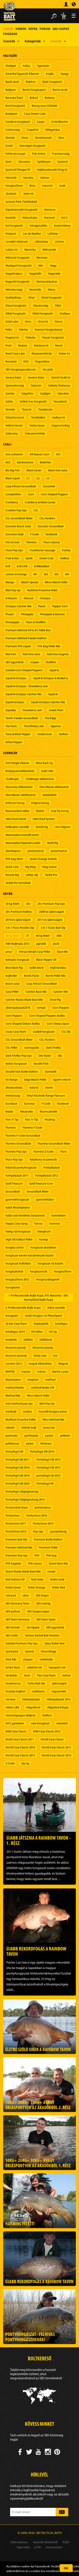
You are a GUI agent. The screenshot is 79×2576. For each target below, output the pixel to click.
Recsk (58, 345)
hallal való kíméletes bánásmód (25, 1215)
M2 (46, 574)
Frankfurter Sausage (42, 550)
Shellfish (51, 662)
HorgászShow (14, 185)
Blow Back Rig (14, 967)
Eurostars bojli (14, 534)
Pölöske (30, 337)
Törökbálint (38, 417)
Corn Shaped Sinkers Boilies (22, 1023)
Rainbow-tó (41, 345)
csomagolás (31, 1047)
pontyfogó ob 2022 (48, 1475)
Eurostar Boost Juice (18, 526)
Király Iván (40, 1355)
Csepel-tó (33, 129)
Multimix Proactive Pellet (42, 590)
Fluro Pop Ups (14, 550)
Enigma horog (40, 803)
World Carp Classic (52, 1739)
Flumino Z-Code (43, 1151)
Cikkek (8, 29)
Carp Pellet (12, 991)
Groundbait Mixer (38, 1191)
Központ (10, 233)
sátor (26, 1595)
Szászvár (36, 385)
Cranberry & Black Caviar (40, 502)
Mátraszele (49, 249)
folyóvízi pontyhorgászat (21, 1167)
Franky (66, 550)
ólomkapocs (13, 851)
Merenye (41, 257)
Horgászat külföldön (18, 1263)
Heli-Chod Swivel (15, 819)
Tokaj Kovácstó (14, 417)
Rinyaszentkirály (42, 353)
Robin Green (13, 1587)
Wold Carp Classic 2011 (19, 1739)
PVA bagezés (13, 1563)
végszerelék (58, 1691)
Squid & (54, 670)
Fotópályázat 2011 (16, 1175)
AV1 (58, 454)
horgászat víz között (50, 1263)
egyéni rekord (62, 1079)
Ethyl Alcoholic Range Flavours (46, 1095)
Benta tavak (60, 90)
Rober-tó (64, 353)
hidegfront (44, 1231)
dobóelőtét (50, 795)
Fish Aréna (38, 153)
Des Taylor (45, 1055)
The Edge (50, 718)
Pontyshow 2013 (43, 1523)
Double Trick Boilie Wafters (21, 1071)
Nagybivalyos (13, 273)
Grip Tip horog (60, 811)
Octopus (45, 598)
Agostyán (43, 66)
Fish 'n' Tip (11, 1119)
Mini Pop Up (12, 590)
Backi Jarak (12, 82)
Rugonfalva (42, 361)
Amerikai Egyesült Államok (22, 74)
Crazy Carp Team (15, 1031)
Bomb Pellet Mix (56, 975)
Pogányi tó (12, 337)
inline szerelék (56, 1307)
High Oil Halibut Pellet (18, 1239)
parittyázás (31, 1435)
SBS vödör (11, 1635)
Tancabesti (60, 401)
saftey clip (32, 875)
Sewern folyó (36, 377)
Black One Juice (57, 470)
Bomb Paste (31, 975)
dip (60, 1055)
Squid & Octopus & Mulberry (50, 678)
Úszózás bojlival (15, 1691)
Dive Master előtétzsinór (20, 795)
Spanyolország (14, 385)
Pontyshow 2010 (36, 1515)
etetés (49, 1087)
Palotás (23, 329)
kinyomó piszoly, (43, 1347)
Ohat (31, 297)
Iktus (32, 185)
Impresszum (54, 2547)
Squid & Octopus (15, 678)
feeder (9, 1111)
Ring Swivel (49, 867)
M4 (67, 574)
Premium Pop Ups (16, 1555)
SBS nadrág (43, 1603)
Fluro (63, 1151)
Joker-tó (28, 193)
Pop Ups (38, 1531)
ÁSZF (66, 2542)
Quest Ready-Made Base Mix (23, 1571)
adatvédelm (14, 2571)
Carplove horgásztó (17, 121)
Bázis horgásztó (52, 82)
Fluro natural (51, 542)
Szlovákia (63, 393)
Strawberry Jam (32, 710)
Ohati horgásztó (51, 297)
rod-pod (10, 1595)
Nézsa (51, 289)
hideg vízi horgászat (18, 1231)
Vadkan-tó (58, 417)
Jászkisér (10, 193)
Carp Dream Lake (35, 114)
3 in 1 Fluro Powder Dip (19, 927)
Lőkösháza (41, 241)
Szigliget (45, 393)
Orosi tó (43, 321)
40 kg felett (43, 935)
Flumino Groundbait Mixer (54, 1143)
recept (51, 1571)
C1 (28, 478)
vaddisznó (38, 1691)
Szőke (9, 401)
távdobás (11, 1675)
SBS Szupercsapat (38, 1611)
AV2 (7, 462)
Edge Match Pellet (35, 1079)
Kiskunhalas (30, 217)
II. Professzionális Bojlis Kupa (23, 1307)
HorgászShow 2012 (17, 1279)
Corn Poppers (61, 1007)
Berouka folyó (14, 98)
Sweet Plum (56, 710)
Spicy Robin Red (54, 1643)
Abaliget (10, 66)
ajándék (41, 943)
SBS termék (12, 1627)
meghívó (33, 1379)
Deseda (10, 137)
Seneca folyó (13, 377)
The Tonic (11, 726)
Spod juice (11, 1651)
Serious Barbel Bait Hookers (42, 1635)
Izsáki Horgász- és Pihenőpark (43, 1315)
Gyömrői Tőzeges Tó (17, 169)
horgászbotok (14, 1271)
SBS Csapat (60, 29)
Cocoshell (49, 486)
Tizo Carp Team (46, 1675)
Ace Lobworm (14, 454)
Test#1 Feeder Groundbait (21, 718)
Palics (8, 329)
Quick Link (12, 867)
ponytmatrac (59, 851)
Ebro (61, 137)
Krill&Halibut (42, 566)
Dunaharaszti (43, 137)
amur (8, 951)
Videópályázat (31, 1699)
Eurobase (11, 1103)
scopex (34, 662)
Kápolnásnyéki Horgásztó (21, 209)
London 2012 (13, 1363)
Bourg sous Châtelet (44, 106)
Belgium (10, 90)
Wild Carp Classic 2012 (46, 1731)
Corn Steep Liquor (58, 1023)
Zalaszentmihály (35, 433)
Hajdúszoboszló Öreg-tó (52, 169)
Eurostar (29, 1103)
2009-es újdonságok (51, 912)
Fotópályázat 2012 (46, 1175)
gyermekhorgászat (17, 1199)
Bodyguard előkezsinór (20, 771)
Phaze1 (9, 614)
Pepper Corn (60, 606)
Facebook (63, 1103)
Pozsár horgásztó (53, 337)
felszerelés (26, 1111)
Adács (26, 66)
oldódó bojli (28, 1427)
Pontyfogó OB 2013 (48, 1459)
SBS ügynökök (14, 662)
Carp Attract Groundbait (20, 486)
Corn (31, 494)
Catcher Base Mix (36, 991)
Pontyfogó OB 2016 (17, 1475)
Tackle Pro (51, 875)
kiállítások (46, 1339)
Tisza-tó (26, 409)
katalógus (61, 1323)
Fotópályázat (51, 1167)
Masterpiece (13, 1379)
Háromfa (10, 177)
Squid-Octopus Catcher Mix (48, 702)
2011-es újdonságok (49, 920)
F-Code (34, 534)
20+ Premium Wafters (18, 912)
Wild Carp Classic (15, 1731)
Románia (11, 361)
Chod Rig (55, 999)
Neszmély (35, 289)
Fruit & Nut (12, 558)
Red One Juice (31, 654)
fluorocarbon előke (17, 811)
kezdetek (11, 1339)
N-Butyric (11, 598)
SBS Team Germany (17, 1619)
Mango (9, 582)
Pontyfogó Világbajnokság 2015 (25, 1499)
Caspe (40, 121)
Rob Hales (37, 1579)
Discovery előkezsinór (19, 787)
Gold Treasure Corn (41, 1183)
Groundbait (12, 1191)
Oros (28, 321)
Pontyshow (12, 1515)
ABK (59, 935)
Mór (40, 265)
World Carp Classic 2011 (56, 1747)
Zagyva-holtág (60, 425)
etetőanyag (12, 1095)
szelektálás (46, 1659)
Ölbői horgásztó (15, 313)
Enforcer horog (14, 803)
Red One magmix (57, 654)
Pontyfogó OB (14, 1451)
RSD (25, 361)
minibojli (10, 1411)
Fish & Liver (12, 542)
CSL (35, 510)
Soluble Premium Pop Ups (21, 1643)
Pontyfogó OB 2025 (17, 1483)
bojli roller (47, 771)
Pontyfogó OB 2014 (17, 1467)
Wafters (63, 734)
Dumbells (51, 1071)
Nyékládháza (13, 297)
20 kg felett (12, 904)
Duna (24, 137)
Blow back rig (44, 763)
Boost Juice (12, 983)
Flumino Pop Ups (16, 1151)
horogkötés (12, 1287)
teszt (27, 1675)
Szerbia (10, 393)
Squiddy (10, 710)
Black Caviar (34, 470)
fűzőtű (40, 811)
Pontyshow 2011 (15, 1523)
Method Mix (12, 1395)
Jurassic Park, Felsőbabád (21, 201)
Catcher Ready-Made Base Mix (24, 999)
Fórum (45, 29)
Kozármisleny (62, 225)
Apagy (64, 74)
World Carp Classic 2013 (56, 1755)
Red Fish (10, 654)
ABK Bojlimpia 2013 (17, 943)
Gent (8, 161)
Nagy (53, 265)
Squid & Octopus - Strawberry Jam (26, 686)
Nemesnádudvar (46, 281)
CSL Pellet (11, 1047)
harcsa (38, 1223)
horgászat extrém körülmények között (29, 1255)
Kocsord (49, 217)
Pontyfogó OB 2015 (48, 1467)
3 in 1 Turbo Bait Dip (53, 927)
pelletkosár (12, 1443)
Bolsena (50, 98)
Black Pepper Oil (46, 959)
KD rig (53, 1331)
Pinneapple (12, 622)
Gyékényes (44, 161)
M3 (56, 574)
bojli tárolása (58, 967)
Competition (13, 494)
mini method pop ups (19, 1403)
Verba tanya (37, 425)
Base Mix (62, 951)
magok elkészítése (40, 1363)
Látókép (53, 233)
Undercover (44, 734)
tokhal (66, 1675)
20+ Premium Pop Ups (51, 904)
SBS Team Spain (46, 1619)
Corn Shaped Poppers (54, 494)
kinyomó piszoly (15, 1347)
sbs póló (48, 369)
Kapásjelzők (41, 1323)
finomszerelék (48, 1111)
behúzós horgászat (17, 959)
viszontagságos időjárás (20, 1715)
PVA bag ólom (14, 859)
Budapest (11, 114)
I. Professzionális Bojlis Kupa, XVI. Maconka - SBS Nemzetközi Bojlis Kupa (38, 1297)
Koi (55, 1355)
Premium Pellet (48, 1547)
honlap (43, 1239)
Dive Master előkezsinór (54, 787)
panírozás (11, 1435)
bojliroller (11, 975)
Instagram (11, 1315)
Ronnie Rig (12, 875)
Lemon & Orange (16, 574)
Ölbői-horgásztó (42, 313)
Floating (50, 1119)
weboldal (62, 1723)
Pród (8, 345)
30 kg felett (12, 935)
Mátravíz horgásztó (17, 257)
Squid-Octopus (14, 702)
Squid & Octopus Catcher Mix (23, 694)
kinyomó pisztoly (16, 1355)
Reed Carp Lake (15, 353)
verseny (10, 1699)
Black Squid (12, 478)
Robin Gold (57, 1579)
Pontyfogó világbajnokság (21, 1491)
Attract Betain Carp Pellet (34, 951)
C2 (38, 478)
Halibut (64, 558)
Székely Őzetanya (59, 385)
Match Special (29, 582)
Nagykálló (35, 273)
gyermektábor (45, 1199)
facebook (51, 534)
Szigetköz (27, 393)
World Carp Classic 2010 (20, 1747)
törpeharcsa (13, 1683)
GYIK (38, 2547)
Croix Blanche (59, 121)
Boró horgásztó (15, 106)
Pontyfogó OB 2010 (42, 1451)
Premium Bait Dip (16, 1539)
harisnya (54, 1223)
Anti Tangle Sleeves (17, 763)
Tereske (10, 409)
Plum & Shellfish (36, 622)
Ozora (58, 321)
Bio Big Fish (12, 470)
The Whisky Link (34, 726)
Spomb (29, 1651)
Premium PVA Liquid (18, 646)
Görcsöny (24, 161)
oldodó (10, 1427)
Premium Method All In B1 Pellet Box (28, 630)
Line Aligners (63, 827)
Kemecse (49, 209)
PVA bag (51, 1555)
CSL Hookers (47, 518)
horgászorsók (38, 1271)
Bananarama (25, 462)
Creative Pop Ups (16, 510)
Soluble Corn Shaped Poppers (24, 670)
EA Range (11, 1079)
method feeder (14, 1387)
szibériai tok (34, 1667)
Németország (13, 289)
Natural (28, 598)
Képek (32, 29)
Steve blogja (48, 1651)
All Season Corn (39, 454)
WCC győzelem (14, 1723)
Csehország (12, 129)
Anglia (50, 74)
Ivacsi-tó (47, 185)
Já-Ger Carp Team (16, 1323)
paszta (49, 1435)
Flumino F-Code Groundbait (22, 1135)
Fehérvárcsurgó (15, 153)
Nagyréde (54, 273)
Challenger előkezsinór (40, 779)
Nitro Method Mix (53, 1419)
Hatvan (44, 177)
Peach (42, 606)
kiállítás (28, 1339)
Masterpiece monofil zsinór (22, 835)
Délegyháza (52, 129)
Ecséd (9, 145)
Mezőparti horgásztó (18, 265)
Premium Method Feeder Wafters (26, 638)
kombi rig (42, 827)
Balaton (31, 82)
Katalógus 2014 (15, 1331)
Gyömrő (63, 161)
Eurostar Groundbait (51, 526)
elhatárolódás (14, 1087)
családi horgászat (44, 1031)
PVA (37, 1555)
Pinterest (46, 1443)
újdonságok (59, 1683)
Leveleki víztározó (16, 241)
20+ (28, 904)
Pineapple (27, 614)
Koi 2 (64, 217)
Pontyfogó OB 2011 (17, 1459)
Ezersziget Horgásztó (32, 145)
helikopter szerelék (17, 827)
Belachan (45, 462)
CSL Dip (66, 1031)
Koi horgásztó (14, 225)
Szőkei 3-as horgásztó (33, 401)
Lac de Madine (32, 233)
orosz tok (49, 1427)
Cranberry (11, 502)
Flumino (31, 542)
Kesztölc (10, 217)
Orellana (65, 313)
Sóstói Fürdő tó (60, 377)
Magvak (63, 1363)
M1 (35, 574)
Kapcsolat (23, 2547)
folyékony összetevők (43, 1159)
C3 (48, 478)
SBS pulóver (12, 1611)
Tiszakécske (45, 409)
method (50, 1379)
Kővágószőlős (38, 225)
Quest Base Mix (58, 1563)
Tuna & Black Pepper (18, 734)
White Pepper (13, 742)
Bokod (34, 98)
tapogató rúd (57, 1667)
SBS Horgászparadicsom (20, 369)
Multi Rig (52, 843)
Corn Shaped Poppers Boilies (47, 1015)
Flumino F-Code (32, 1127)
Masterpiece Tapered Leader (22, 843)
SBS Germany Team (17, 1603)
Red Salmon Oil (14, 1579)
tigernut (56, 726)
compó (41, 1007)
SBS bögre (42, 1595)
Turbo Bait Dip (36, 1683)
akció (56, 943)
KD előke (36, 1331)
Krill (7, 566)
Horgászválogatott (48, 1279)
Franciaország (61, 153)
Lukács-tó (11, 249)
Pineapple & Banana (52, 614)
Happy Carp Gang (16, 1223)
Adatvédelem (19, 2542)
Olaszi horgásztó (15, 305)
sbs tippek (33, 1627)
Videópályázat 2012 (59, 1699)
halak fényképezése (17, 1207)
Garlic (29, 558)
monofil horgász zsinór (53, 1411)
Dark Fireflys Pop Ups (18, 1055)
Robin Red (58, 1587)
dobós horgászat (16, 1063)
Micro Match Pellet (56, 582)
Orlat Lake (11, 321)
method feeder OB (42, 1387)
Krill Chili (22, 566)
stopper (28, 1659)
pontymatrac (36, 851)
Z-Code (10, 1763)
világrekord (33, 1707)
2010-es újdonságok (18, 920)
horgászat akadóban (43, 1247)
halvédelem (58, 1215)
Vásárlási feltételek (45, 2542)
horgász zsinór (14, 1247)
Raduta (22, 345)
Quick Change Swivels (43, 859)
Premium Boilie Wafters (48, 1539)
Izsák (62, 185)
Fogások (10, 34)
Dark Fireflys (53, 1047)
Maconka (30, 249)
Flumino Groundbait (18, 1143)
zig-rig (25, 1763)
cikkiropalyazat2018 (17, 1007)
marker (26, 1371)
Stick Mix (10, 1659)
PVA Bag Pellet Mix (48, 646)
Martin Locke (60, 1371)
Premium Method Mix (18, 1547)
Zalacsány (11, 433)
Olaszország (40, 305)
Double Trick (41, 1063)
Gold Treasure (14, 1183)
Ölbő (58, 305)
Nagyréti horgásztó (17, 281)
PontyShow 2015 (15, 1531)
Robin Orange (36, 1587)
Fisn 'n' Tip (31, 1119)
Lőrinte (59, 241)
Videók (20, 29)
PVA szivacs (35, 1563)
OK (66, 2568)
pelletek (65, 1435)
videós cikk (12, 1707)
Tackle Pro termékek (18, 883)
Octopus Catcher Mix (18, 606)
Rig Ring (30, 867)
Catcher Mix (60, 991)
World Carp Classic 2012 (20, 1755)
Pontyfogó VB (45, 1483)
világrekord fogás (58, 1707)
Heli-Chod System (44, 819)
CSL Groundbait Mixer (19, 518)
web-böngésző (40, 1723)
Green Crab (46, 558)
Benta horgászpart (34, 90)
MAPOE (10, 1371)
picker (30, 1443)
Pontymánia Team (16, 1507)
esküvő (34, 1087)
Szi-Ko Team (12, 1667)
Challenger (12, 779)
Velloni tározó (14, 425)
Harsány (28, 177)
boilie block (36, 967)
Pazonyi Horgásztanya (49, 329)
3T (27, 935)
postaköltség (58, 1531)
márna (41, 1371)
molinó (27, 1411)
